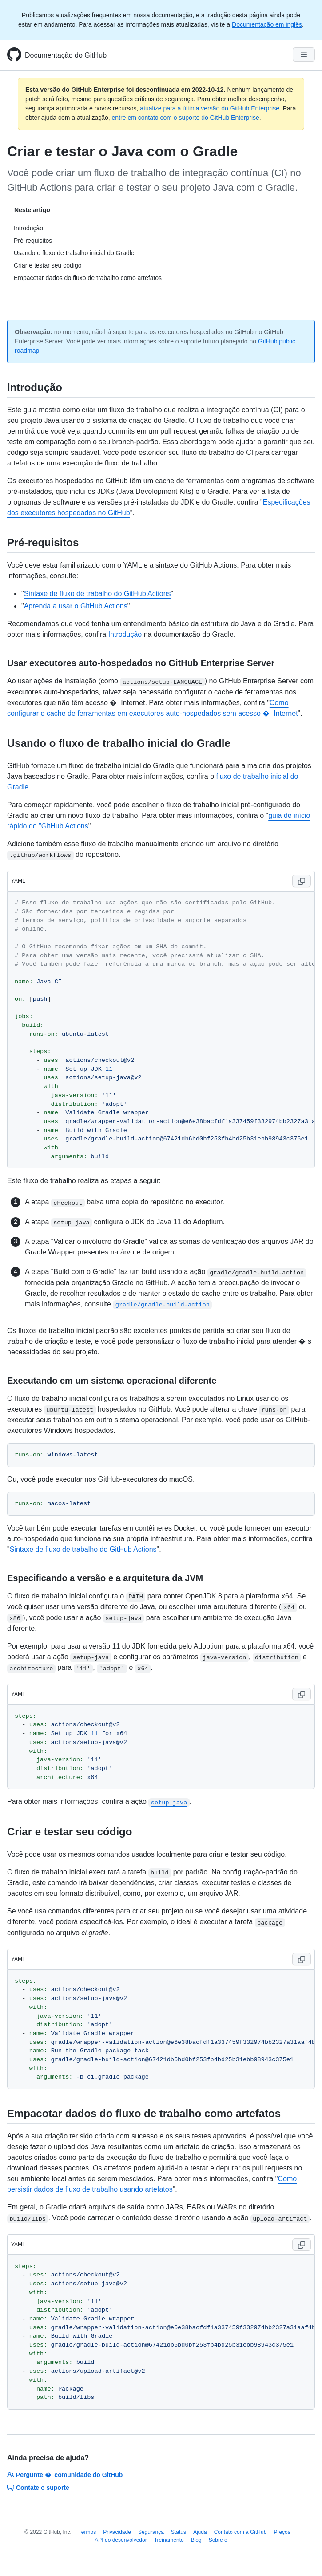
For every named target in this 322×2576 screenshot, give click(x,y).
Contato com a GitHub (240, 2532)
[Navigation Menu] (304, 54)
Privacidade (117, 2532)
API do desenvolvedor (121, 2540)
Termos (87, 2532)
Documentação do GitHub (66, 55)
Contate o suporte (38, 2487)
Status (178, 2532)
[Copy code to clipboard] (301, 881)
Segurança (151, 2532)
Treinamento (169, 2540)
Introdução (125, 634)
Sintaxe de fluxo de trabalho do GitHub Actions (97, 593)
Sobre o (218, 2540)
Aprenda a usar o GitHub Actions (75, 606)
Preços (282, 2532)
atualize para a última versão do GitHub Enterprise (209, 108)
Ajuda (200, 2532)
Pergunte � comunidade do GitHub (65, 2474)
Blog (196, 2540)
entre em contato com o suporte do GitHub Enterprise (185, 117)
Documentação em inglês (267, 24)
